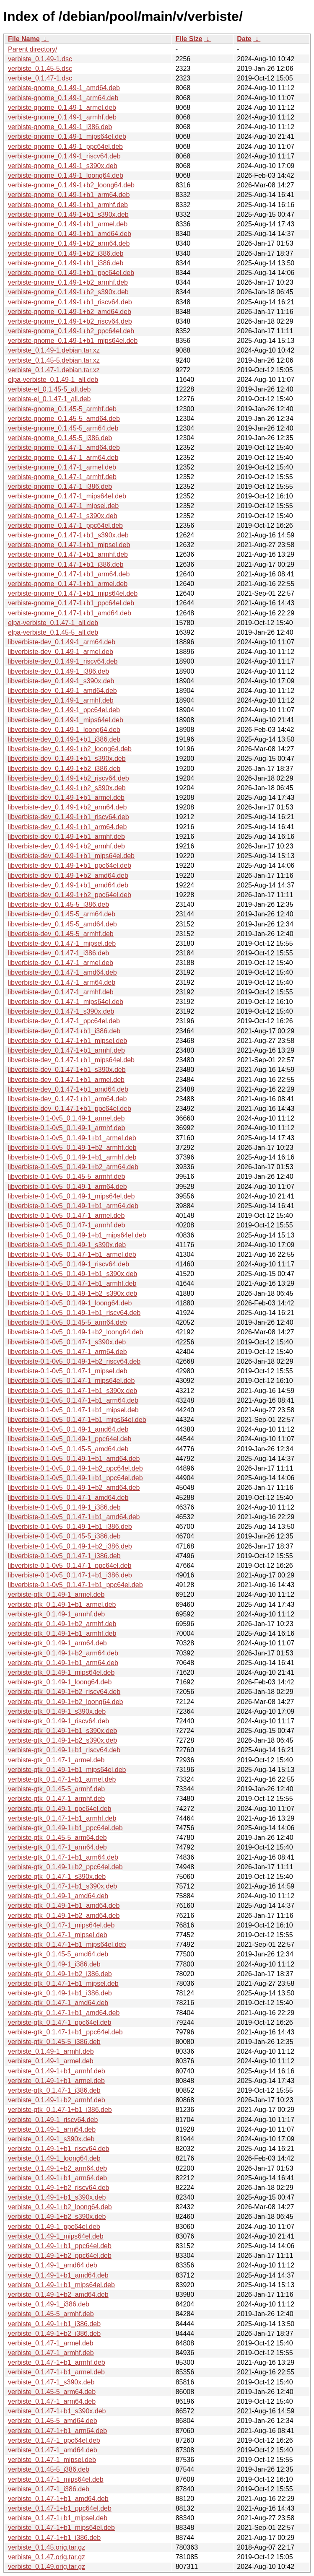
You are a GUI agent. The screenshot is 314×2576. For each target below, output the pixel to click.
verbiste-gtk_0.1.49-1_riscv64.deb (58, 1721)
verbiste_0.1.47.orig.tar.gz (46, 2556)
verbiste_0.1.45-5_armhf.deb (51, 2313)
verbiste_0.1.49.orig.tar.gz (46, 2566)
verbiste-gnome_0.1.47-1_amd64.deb (64, 447)
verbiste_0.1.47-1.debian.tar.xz (54, 370)
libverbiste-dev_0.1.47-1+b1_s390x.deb (67, 1069)
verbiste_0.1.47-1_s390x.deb (51, 2382)
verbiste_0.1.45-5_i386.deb (48, 2469)
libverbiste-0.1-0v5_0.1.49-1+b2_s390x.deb (72, 1293)
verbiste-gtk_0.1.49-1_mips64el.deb (61, 1672)
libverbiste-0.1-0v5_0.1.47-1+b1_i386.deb (70, 1575)
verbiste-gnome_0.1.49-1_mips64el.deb (67, 136)
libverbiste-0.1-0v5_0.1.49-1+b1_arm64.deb (73, 1205)
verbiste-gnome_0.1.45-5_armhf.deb (62, 408)
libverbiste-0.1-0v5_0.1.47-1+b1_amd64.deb (74, 1516)
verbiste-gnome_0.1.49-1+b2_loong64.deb (71, 185)
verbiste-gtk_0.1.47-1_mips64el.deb (61, 1925)
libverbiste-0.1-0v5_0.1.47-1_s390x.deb (67, 1342)
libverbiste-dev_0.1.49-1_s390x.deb (61, 681)
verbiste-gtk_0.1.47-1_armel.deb (56, 1760)
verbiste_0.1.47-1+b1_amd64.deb (58, 2498)
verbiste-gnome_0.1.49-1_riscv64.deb (64, 156)
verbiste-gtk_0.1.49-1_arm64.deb (57, 1643)
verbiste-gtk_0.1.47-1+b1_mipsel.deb (63, 1983)
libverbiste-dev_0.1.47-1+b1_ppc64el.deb (69, 1108)
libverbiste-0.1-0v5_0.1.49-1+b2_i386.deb (70, 1546)
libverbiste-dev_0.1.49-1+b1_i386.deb (64, 739)
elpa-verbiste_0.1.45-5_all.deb (53, 632)
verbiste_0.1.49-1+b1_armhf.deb (56, 2071)
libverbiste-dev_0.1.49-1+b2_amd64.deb (68, 875)
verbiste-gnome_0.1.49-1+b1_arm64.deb (69, 194)
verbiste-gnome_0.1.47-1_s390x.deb (62, 515)
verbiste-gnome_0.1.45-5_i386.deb (60, 437)
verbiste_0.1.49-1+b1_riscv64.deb (58, 2148)
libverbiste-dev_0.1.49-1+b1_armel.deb (66, 797)
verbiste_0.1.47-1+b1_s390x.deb (57, 2411)
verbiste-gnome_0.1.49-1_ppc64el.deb (65, 146)
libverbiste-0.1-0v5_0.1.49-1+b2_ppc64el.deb (75, 1468)
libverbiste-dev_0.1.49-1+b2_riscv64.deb (68, 778)
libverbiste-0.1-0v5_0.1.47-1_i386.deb (64, 1555)
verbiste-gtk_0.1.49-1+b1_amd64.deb (63, 1905)
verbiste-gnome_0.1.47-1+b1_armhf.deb (68, 554)
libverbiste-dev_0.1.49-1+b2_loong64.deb (70, 748)
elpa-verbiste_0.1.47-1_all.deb (53, 622)
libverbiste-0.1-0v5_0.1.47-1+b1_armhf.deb (72, 1283)
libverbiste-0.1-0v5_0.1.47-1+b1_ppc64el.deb (75, 1584)
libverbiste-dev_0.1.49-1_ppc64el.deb (64, 709)
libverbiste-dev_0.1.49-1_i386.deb (58, 671)
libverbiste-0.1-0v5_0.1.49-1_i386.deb (64, 1507)
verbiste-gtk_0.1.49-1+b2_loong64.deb (65, 1701)
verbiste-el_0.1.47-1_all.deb (49, 398)
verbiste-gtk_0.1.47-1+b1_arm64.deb (63, 1857)
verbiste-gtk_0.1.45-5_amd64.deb (58, 1954)
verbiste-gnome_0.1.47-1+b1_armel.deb (67, 583)
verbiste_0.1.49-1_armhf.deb (51, 2051)
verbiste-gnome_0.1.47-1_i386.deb (60, 486)
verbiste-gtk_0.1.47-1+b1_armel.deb (62, 1779)
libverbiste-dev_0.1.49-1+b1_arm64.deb (67, 826)
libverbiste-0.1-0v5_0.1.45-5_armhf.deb (66, 1176)
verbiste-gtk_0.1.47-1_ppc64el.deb (59, 2022)
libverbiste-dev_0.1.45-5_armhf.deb (61, 933)
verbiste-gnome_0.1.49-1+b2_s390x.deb (68, 292)
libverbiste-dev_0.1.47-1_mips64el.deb (65, 1001)
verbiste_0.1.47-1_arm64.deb (52, 2401)
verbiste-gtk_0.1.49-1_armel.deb (56, 1594)
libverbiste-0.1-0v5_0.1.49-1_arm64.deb (67, 1186)
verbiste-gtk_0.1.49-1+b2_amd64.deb (63, 1915)
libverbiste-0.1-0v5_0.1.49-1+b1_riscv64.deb (74, 1312)
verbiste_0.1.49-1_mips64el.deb (56, 2236)
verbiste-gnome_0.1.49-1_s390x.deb (62, 165)
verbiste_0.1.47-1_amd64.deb (52, 2450)
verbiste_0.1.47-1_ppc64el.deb (54, 2440)
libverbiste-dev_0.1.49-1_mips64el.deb (65, 720)
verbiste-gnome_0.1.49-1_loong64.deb (65, 175)
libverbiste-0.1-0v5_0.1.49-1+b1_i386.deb (70, 1526)
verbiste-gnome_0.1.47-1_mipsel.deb (63, 505)
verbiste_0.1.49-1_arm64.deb (52, 2129)
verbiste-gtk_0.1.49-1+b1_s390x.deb (62, 1730)
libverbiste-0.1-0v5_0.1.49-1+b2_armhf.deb (72, 1147)
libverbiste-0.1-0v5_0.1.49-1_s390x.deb (67, 1244)
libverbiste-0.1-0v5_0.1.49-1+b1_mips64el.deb (77, 1235)
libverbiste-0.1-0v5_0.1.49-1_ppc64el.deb (69, 1438)
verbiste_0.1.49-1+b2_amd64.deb (58, 2294)
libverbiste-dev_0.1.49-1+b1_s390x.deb (67, 758)
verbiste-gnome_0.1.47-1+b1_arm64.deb (69, 574)
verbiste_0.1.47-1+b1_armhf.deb (56, 2362)
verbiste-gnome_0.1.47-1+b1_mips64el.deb (73, 593)
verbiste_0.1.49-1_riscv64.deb (53, 2119)
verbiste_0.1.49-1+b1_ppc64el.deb (60, 2245)
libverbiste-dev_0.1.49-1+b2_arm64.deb (67, 807)
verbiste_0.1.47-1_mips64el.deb (56, 2479)
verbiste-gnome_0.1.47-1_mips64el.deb (67, 496)
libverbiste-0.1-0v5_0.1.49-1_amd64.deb (68, 1429)
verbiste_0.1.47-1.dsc (40, 78)
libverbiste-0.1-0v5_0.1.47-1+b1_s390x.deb (72, 1390)
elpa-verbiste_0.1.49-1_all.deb (53, 379)
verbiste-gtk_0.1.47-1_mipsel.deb (57, 1934)
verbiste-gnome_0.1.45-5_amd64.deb (64, 418)
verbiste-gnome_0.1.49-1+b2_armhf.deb (68, 282)
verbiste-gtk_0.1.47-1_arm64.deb (57, 1847)
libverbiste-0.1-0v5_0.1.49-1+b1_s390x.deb (72, 1273)
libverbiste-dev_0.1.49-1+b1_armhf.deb (66, 836)
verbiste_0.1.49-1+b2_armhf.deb (56, 2100)
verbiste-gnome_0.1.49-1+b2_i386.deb (65, 253)
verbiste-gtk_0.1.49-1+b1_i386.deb (60, 1993)
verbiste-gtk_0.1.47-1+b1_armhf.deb (62, 1818)
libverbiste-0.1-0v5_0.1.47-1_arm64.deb (67, 1351)
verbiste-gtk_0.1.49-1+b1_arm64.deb (63, 1662)
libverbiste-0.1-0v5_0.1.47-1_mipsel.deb (67, 1371)
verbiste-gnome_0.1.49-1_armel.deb (62, 107)
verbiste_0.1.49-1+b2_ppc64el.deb (60, 2255)
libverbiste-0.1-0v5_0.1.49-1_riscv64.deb (68, 1264)
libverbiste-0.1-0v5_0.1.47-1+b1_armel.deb (72, 1254)
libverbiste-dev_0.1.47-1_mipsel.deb (62, 943)
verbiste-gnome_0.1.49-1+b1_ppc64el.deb (71, 272)
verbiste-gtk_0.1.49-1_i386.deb (54, 1964)
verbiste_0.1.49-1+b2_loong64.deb (60, 2206)
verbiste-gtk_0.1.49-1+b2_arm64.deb (63, 1653)
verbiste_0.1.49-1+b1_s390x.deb (57, 2197)
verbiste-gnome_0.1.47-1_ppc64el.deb (65, 525)
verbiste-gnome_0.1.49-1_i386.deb (60, 126)
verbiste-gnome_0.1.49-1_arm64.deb (63, 97)
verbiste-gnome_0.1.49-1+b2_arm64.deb (69, 243)
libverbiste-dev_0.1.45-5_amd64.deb (62, 924)
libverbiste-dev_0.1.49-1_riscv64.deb (62, 661)
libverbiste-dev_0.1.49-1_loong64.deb (64, 729)
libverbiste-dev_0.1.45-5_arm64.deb (61, 914)
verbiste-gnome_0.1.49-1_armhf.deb (62, 117)
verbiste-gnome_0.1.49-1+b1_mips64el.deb (73, 340)
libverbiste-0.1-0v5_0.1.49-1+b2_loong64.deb (75, 1332)
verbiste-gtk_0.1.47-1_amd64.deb (58, 2002)
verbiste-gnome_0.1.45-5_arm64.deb (63, 428)
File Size (189, 38)
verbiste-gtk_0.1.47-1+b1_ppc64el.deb (65, 2032)
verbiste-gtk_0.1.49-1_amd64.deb (58, 1895)
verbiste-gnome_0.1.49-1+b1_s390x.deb (68, 214)
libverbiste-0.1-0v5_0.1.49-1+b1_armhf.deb (72, 1157)
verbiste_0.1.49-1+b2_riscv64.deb (58, 2187)
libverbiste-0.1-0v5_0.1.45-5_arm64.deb (67, 1322)
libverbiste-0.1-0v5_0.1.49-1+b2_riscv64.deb (74, 1361)
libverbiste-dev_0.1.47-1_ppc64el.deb (64, 1021)
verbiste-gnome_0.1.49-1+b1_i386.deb (65, 263)
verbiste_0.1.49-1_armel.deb (50, 2061)
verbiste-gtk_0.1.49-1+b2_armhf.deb (62, 1623)
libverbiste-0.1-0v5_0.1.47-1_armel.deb (66, 1215)
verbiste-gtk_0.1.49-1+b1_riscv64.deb (64, 1750)
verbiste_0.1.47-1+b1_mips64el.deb (61, 2527)
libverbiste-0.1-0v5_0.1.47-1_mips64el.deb (71, 1380)
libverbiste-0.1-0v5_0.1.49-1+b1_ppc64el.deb (75, 1477)
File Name (24, 38)
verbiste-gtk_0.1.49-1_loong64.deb (60, 1682)
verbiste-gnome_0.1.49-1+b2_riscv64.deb (70, 321)
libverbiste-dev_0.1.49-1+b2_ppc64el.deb (69, 894)
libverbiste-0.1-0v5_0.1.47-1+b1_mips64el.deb (77, 1419)
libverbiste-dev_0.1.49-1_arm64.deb (61, 642)
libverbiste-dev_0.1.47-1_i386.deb (58, 953)
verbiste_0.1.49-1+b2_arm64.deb (57, 2168)
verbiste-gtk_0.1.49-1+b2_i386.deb (60, 1973)
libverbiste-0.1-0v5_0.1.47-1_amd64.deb (68, 1497)
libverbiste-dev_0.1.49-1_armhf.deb (61, 700)
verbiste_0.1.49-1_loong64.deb (54, 2158)
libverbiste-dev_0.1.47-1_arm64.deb (61, 982)
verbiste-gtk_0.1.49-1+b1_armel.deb (62, 1604)
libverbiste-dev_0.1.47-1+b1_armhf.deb (66, 1050)
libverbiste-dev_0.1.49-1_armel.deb (60, 651)
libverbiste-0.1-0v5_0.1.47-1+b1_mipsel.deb (73, 1410)
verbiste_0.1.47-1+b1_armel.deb (56, 2372)
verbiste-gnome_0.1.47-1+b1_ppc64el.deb (71, 603)
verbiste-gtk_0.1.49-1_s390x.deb (57, 1711)
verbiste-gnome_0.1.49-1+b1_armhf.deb (68, 204)
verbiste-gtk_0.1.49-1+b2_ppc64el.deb (65, 1866)
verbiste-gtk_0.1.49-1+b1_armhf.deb (62, 1633)
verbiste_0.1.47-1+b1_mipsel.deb (57, 2518)
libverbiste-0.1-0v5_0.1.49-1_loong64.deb (70, 1303)
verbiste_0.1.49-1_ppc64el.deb (54, 2226)
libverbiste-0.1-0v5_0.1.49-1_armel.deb (66, 1118)
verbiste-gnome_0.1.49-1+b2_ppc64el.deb (71, 331)
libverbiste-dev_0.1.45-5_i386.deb (58, 904)
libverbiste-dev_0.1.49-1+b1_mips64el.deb (71, 855)
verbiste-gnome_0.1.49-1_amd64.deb (64, 87)
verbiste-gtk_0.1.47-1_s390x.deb (57, 1876)
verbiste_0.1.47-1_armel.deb (50, 2343)
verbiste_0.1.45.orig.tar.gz (46, 2547)
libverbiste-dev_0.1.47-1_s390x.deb (61, 1011)
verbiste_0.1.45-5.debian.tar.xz (54, 360)
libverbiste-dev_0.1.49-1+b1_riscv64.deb (68, 816)
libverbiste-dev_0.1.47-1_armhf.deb (61, 992)
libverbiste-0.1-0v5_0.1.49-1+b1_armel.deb (72, 1137)
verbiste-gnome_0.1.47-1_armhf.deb (62, 476)
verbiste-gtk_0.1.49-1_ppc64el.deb (59, 1808)
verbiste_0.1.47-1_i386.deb (48, 2489)
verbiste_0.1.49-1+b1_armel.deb (56, 2080)
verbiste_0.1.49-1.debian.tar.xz (54, 350)
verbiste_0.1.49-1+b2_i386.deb (54, 2333)
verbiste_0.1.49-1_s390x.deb (51, 2139)
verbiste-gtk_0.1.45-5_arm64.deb (57, 1837)
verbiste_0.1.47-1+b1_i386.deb (54, 2537)
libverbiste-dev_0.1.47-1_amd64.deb (62, 972)
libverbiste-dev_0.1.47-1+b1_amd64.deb (68, 1089)
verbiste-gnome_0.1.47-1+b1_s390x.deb (68, 535)
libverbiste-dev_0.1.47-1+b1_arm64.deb (67, 1099)
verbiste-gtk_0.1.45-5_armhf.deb (56, 1789)
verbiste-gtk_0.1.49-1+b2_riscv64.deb (64, 1691)
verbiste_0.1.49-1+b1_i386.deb (54, 2323)
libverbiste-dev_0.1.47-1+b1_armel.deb (66, 1079)
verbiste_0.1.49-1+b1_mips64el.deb (61, 2284)
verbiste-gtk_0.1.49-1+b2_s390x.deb (62, 1740)
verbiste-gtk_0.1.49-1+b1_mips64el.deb (67, 1769)
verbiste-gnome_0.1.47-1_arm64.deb (63, 457)
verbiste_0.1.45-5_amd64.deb (52, 2420)
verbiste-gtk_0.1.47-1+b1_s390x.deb (62, 1886)
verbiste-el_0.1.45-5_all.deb (49, 389)
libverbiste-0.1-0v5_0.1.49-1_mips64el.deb (71, 1196)
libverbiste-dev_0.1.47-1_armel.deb (60, 962)
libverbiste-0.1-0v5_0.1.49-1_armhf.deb (66, 1127)
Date (244, 38)
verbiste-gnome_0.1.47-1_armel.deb (62, 467)
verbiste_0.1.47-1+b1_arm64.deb (57, 2430)
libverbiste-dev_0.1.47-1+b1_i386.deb (64, 1031)
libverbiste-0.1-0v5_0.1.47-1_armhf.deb (66, 1225)
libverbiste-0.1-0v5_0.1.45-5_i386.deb (64, 1536)
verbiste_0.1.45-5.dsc (40, 68)
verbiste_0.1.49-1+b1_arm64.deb (57, 2178)
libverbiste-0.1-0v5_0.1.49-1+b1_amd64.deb (74, 1458)
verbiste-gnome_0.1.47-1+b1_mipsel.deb (69, 544)
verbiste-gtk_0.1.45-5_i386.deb (54, 2041)
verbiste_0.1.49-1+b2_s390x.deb (57, 2216)
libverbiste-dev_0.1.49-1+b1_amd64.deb (68, 885)
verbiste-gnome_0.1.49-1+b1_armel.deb (67, 224)
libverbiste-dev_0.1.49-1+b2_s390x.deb (67, 787)
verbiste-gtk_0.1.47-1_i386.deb (54, 2090)
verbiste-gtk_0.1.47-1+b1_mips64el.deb (67, 1944)
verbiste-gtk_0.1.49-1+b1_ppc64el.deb (65, 1827)
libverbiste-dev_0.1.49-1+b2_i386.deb (64, 768)
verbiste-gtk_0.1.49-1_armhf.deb (56, 1614)
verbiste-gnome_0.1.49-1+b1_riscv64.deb (70, 302)
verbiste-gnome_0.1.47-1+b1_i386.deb (65, 564)
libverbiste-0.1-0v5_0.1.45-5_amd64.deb (68, 1449)
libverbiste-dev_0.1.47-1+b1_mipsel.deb (67, 1040)
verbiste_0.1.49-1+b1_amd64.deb (58, 2275)
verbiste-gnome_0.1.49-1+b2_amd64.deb (69, 311)
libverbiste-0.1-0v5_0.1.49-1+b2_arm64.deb (73, 1166)
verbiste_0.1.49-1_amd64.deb (52, 2265)
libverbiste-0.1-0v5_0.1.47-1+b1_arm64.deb (73, 1400)
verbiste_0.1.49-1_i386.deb (48, 2304)
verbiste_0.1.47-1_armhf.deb (51, 2352)
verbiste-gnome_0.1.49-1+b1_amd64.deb (69, 233)
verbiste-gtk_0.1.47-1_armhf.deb (56, 1798)
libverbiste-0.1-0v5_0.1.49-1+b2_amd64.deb (74, 1487)
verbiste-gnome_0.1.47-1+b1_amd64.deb (69, 613)
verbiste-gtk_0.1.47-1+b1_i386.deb (60, 2109)
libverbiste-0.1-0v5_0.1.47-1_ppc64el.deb (69, 1565)
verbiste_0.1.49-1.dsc (40, 58)
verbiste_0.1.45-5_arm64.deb (52, 2391)
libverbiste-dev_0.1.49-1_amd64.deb (62, 690)
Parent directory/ (32, 49)
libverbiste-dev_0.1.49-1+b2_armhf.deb (66, 846)
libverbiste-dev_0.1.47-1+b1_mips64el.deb (71, 1060)
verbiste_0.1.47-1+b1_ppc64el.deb (60, 2508)
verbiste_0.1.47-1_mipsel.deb (52, 2459)
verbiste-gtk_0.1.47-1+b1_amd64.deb (63, 2012)
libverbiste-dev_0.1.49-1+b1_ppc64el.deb (69, 865)
